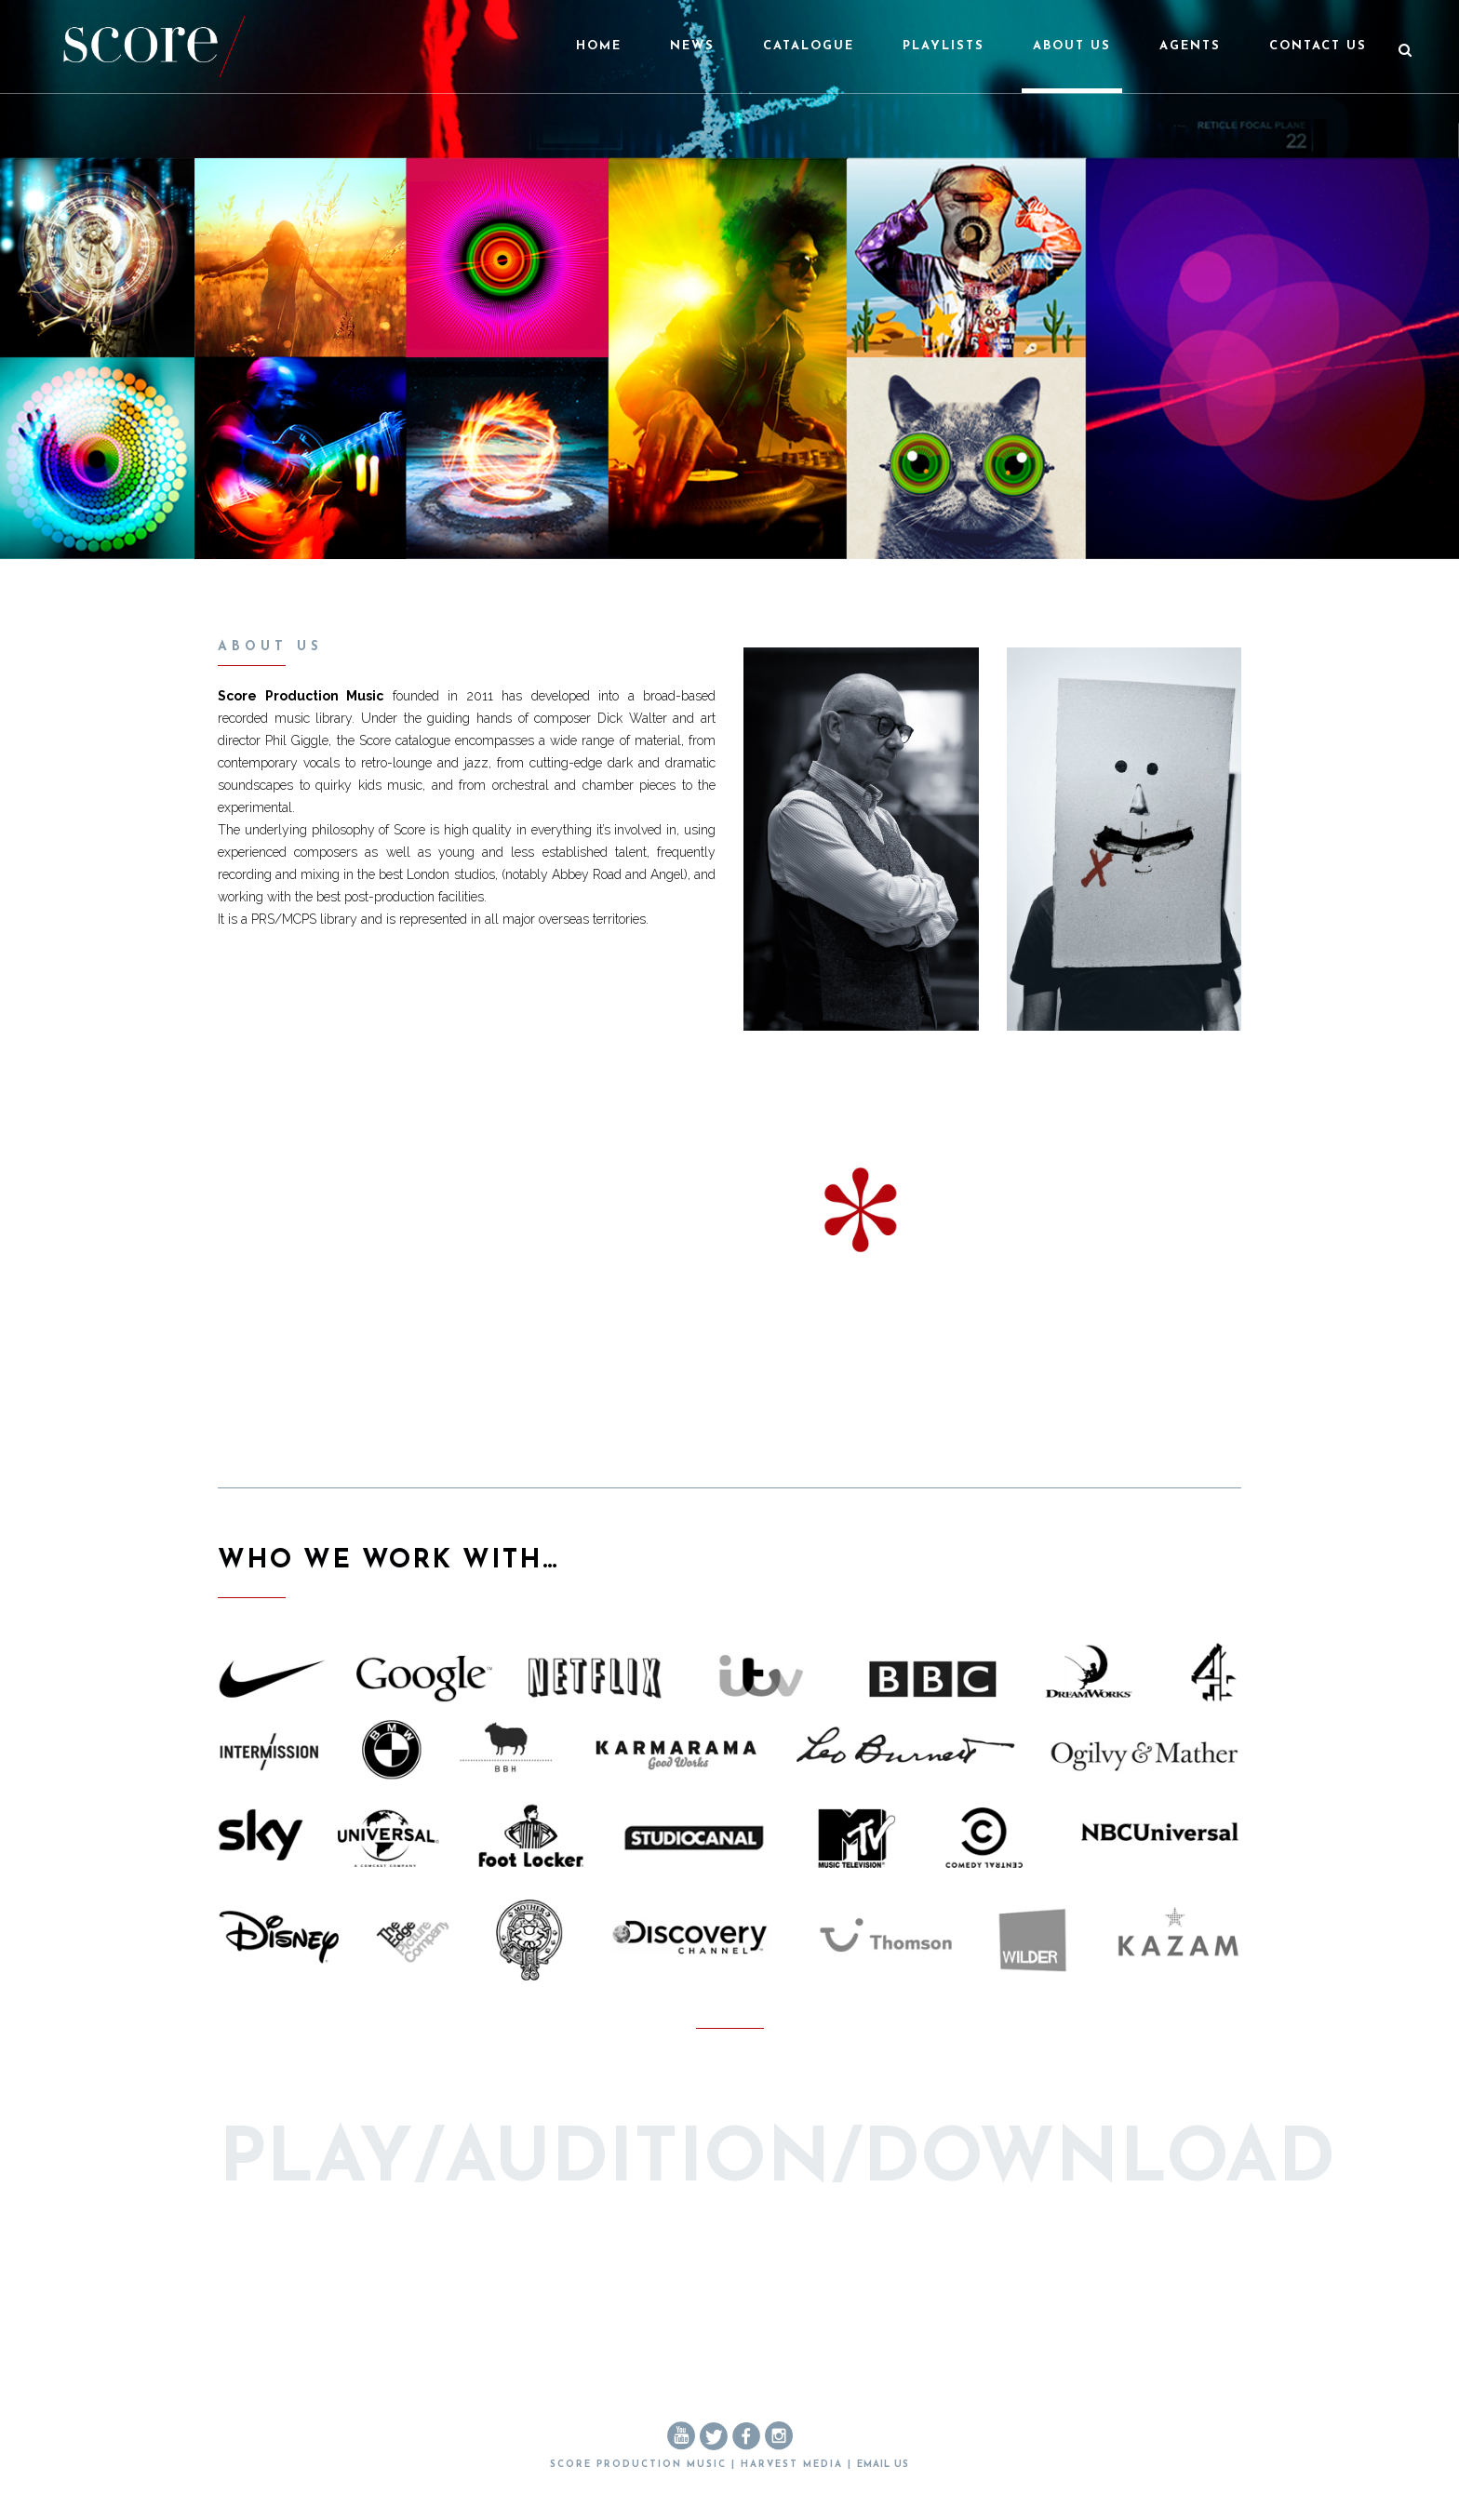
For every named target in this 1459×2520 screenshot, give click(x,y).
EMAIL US (883, 2465)
